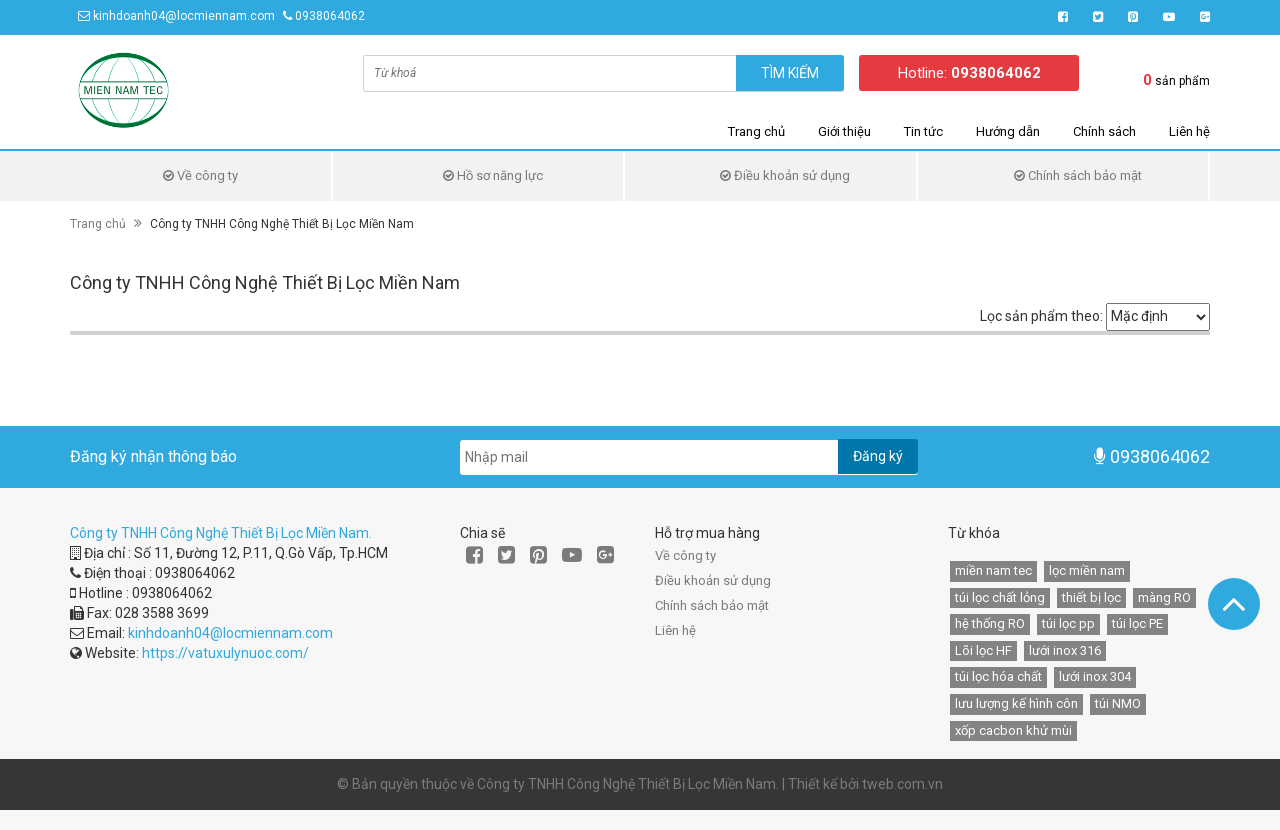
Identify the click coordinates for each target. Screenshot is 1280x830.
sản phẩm (1176, 80)
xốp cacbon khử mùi (1013, 730)
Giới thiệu (844, 131)
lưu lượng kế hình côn (1016, 703)
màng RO (1164, 597)
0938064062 (330, 16)
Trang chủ (756, 131)
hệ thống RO (990, 623)
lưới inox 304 (1095, 676)
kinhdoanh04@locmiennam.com (184, 16)
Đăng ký (878, 456)
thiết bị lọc (1091, 597)
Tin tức (923, 131)
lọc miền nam (1087, 570)
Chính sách (1104, 131)
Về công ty (200, 175)
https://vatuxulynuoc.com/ (225, 653)
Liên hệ (1189, 131)
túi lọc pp (1068, 623)
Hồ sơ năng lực (493, 175)
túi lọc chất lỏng (1000, 597)
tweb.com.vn (902, 784)
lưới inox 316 (1065, 650)
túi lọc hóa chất (998, 676)
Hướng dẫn (1008, 131)
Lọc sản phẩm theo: (1041, 316)
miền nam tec (993, 570)
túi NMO (1118, 703)
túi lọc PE (1137, 623)
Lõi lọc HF (983, 650)
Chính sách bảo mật (1078, 175)
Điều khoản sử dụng (785, 175)
